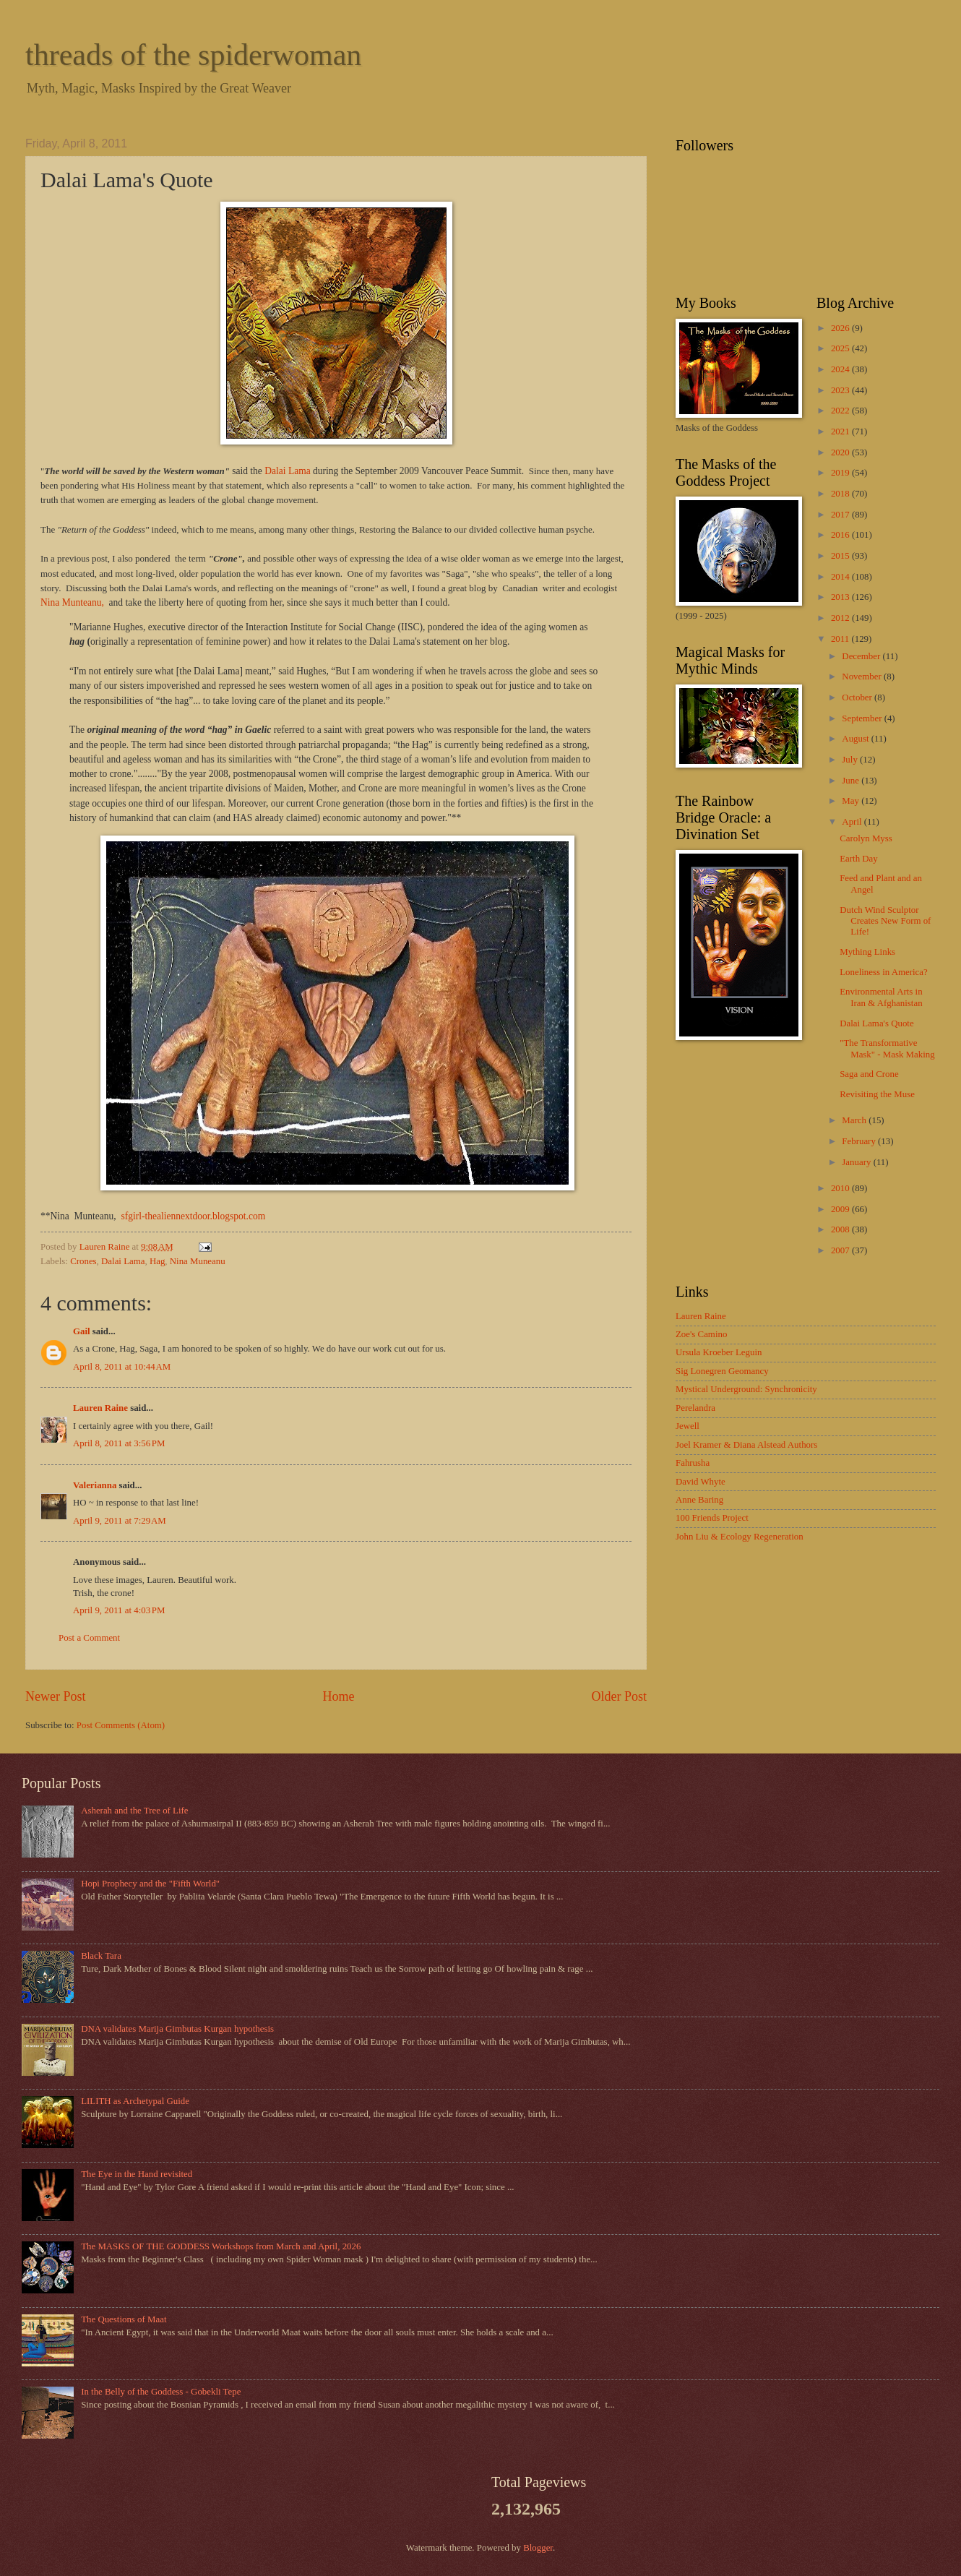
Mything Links (867, 952)
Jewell (687, 1426)
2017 (841, 515)
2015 (841, 556)
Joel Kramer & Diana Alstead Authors (746, 1445)
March (855, 1120)
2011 (841, 639)
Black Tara (101, 1956)
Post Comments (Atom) (121, 1725)
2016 (841, 535)
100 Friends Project (712, 1518)
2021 (841, 431)
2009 (841, 1209)
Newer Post (55, 1696)
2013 (841, 597)
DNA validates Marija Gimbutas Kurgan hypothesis (177, 2029)
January (857, 1162)
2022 (841, 410)
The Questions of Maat (123, 2319)
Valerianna (94, 1485)
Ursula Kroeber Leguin (719, 1352)
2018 (841, 494)
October (858, 697)
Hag (157, 1261)
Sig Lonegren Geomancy (722, 1371)
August (856, 739)
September (863, 718)
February (860, 1141)
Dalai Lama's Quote (876, 1023)
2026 (841, 328)
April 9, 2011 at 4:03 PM (119, 1610)
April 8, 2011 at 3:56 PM (119, 1443)
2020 (841, 452)
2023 (841, 390)
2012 (841, 618)
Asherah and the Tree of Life (134, 1811)
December (862, 656)
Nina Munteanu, (74, 602)
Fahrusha (693, 1463)
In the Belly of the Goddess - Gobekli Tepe (161, 2392)
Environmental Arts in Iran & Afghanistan (881, 997)
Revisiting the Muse (877, 1094)
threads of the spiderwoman (193, 55)
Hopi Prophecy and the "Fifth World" (150, 1884)
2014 (841, 577)
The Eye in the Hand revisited (136, 2174)
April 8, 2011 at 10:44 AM (122, 1367)
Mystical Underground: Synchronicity (746, 1389)
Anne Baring (699, 1500)
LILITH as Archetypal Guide (135, 2101)
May (851, 801)
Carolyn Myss (866, 838)
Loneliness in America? (884, 972)
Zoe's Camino (701, 1334)
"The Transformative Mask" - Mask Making (887, 1048)
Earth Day (859, 859)
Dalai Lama (287, 470)
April (852, 822)
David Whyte (700, 1482)
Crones (83, 1261)
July (851, 760)
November (863, 676)
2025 (841, 348)
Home (338, 1696)
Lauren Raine (100, 1408)
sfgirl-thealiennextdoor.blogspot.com (193, 1216)
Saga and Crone (869, 1074)
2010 (841, 1188)
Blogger (538, 2548)
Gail (81, 1331)
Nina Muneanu (197, 1261)
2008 (841, 1229)
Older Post (619, 1696)
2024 (841, 369)
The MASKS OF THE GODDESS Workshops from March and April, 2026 (221, 2246)
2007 (841, 1250)
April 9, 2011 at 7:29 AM (119, 1521)
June (851, 781)
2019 (841, 473)
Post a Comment (89, 1638)
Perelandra (695, 1408)
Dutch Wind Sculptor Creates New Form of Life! (885, 921)
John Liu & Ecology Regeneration (739, 1537)
